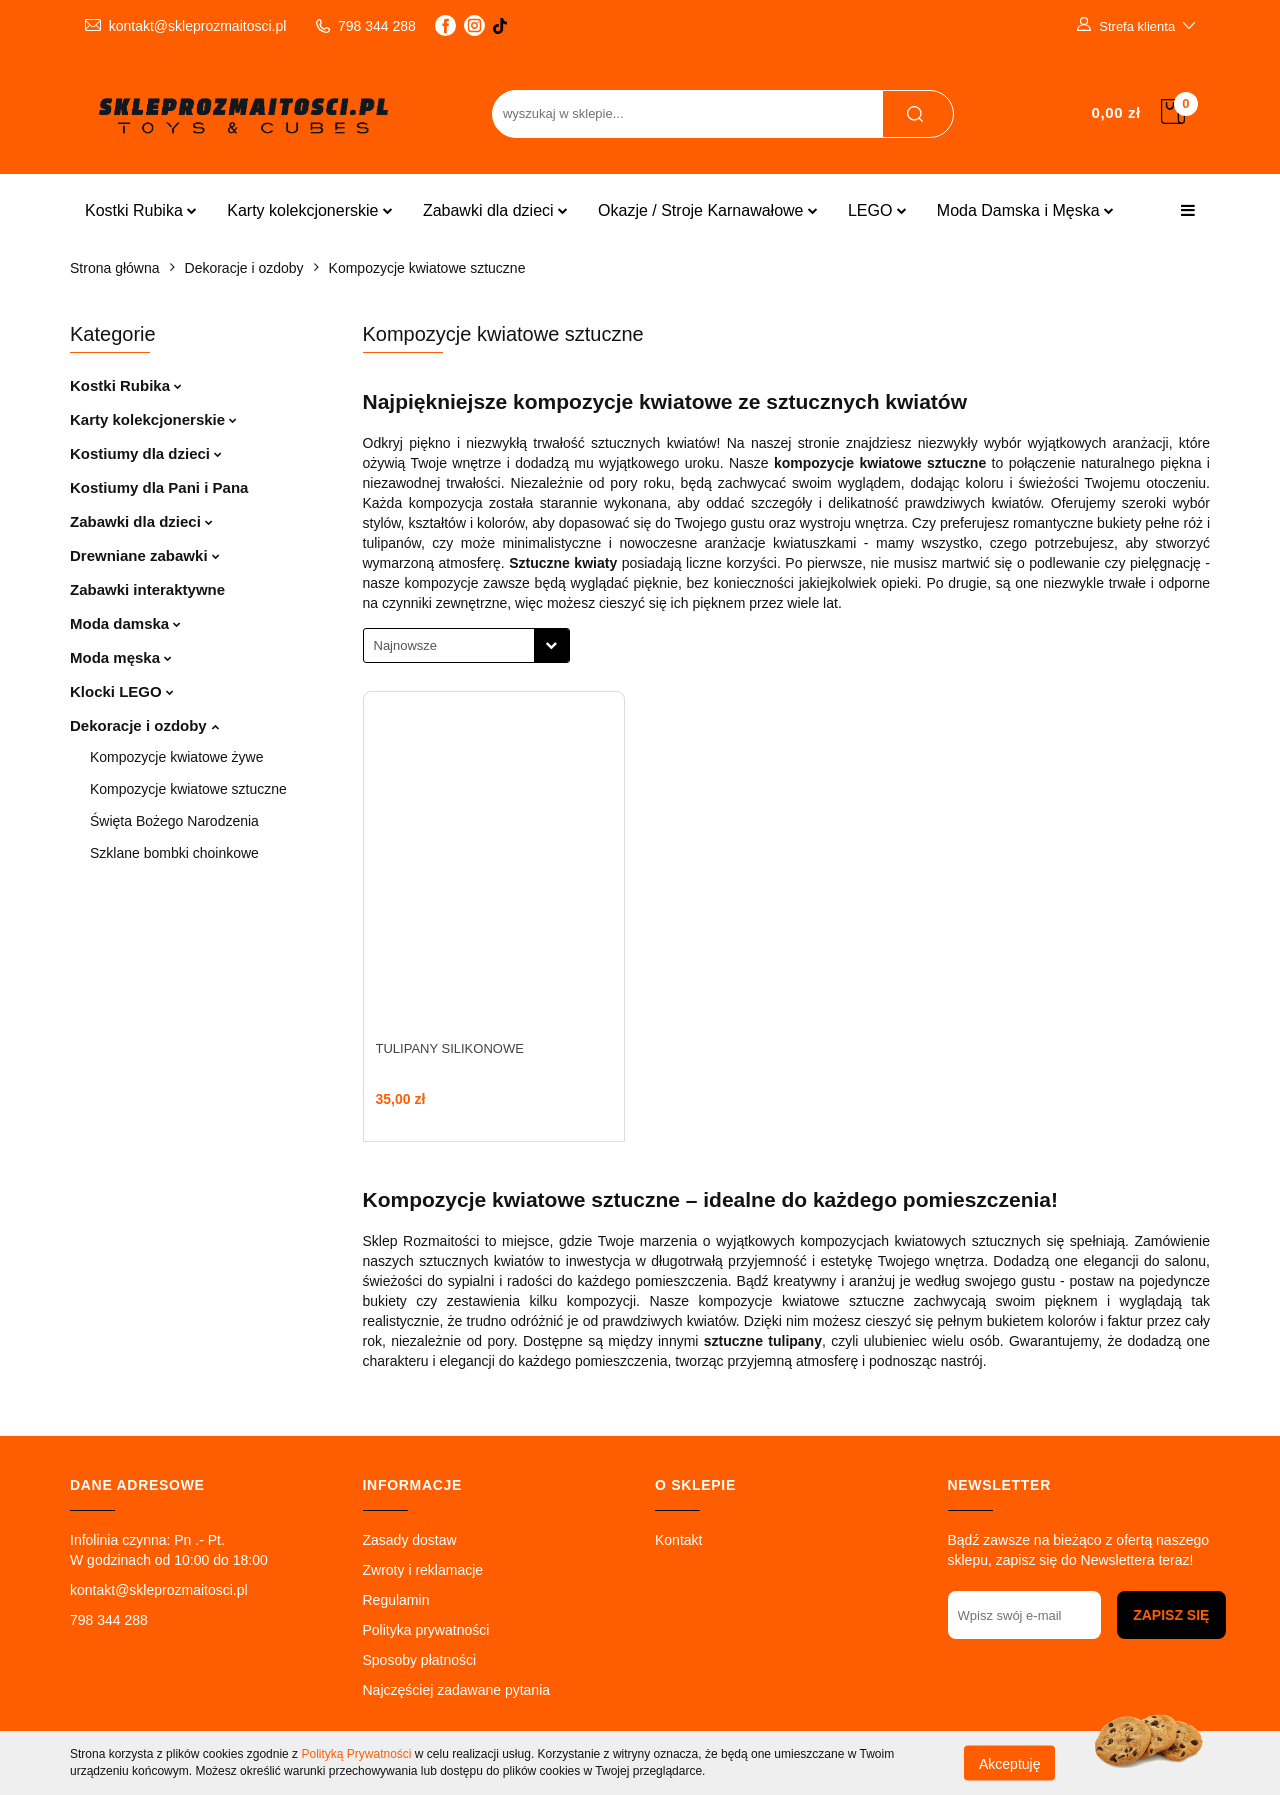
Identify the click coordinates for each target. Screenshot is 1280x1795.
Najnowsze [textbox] (406, 645)
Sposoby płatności (420, 1660)
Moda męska (121, 657)
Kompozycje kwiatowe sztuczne (188, 789)
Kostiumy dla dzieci (146, 453)
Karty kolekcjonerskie (310, 210)
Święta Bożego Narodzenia (174, 821)
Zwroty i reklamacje (423, 1570)
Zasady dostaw (410, 1540)
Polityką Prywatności (356, 1754)
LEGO (877, 210)
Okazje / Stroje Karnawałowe (708, 210)
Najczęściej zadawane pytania (457, 1690)
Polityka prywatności (426, 1630)
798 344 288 (109, 1620)
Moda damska (125, 623)
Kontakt (678, 1540)
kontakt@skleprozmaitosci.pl (159, 1590)
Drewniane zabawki (145, 555)
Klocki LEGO (122, 691)
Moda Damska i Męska (1025, 210)
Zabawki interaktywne (147, 589)
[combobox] (466, 645)
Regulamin (396, 1600)
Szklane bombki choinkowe (174, 853)
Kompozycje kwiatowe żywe (177, 757)
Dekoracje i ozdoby (144, 725)
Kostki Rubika (141, 210)
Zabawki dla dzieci (495, 210)
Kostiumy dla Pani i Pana (159, 487)
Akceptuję (1009, 1763)
